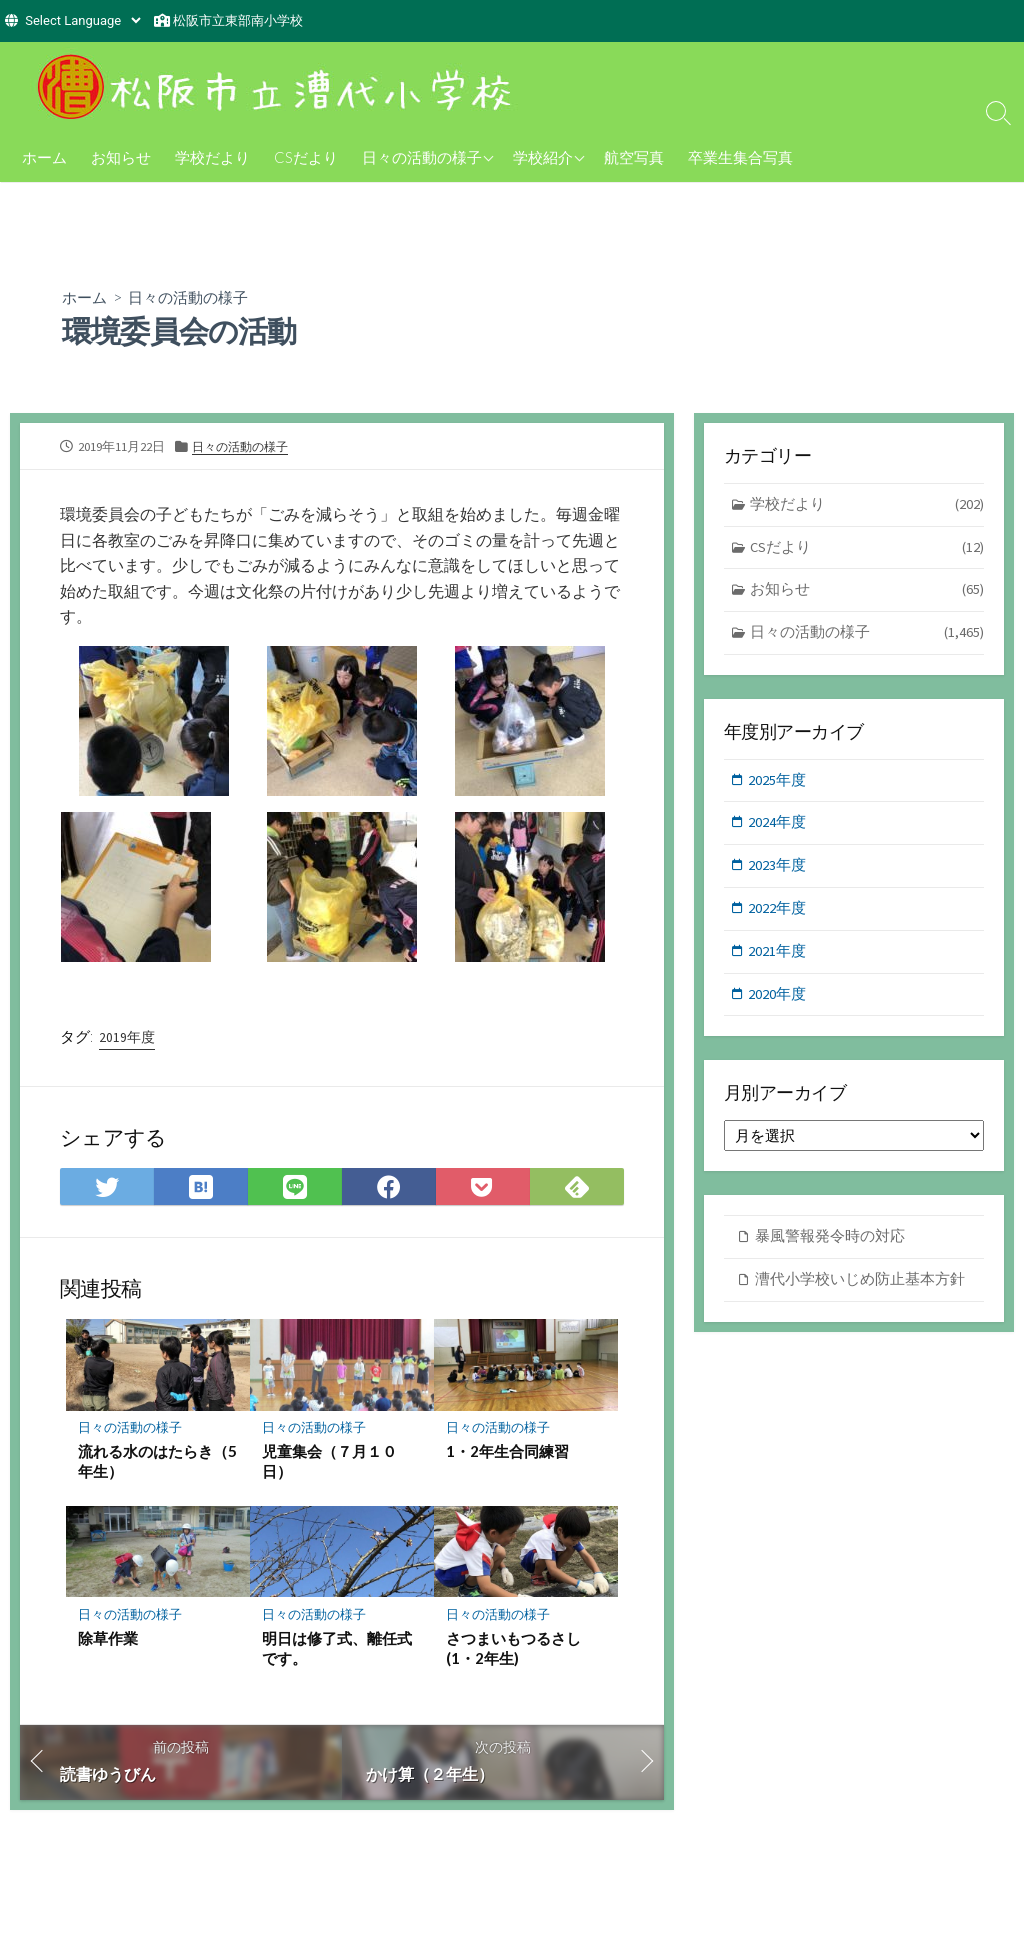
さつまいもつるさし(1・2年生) (513, 1650)
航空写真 (634, 157)
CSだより (306, 157)
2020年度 (778, 1001)
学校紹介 (543, 157)
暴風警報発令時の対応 (830, 1244)
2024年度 (778, 826)
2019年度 (127, 1038)
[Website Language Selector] (82, 20)
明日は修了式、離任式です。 (337, 1650)
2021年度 (778, 957)
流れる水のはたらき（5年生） (157, 1463)
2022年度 (778, 914)
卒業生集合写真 (740, 157)
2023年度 (778, 870)
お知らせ (121, 157)
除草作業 (108, 1640)
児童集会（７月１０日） (329, 1463)
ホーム (44, 157)
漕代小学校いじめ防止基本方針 (860, 1287)
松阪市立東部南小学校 (238, 20)
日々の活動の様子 (422, 157)
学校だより (212, 157)
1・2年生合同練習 (507, 1453)
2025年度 (778, 783)
